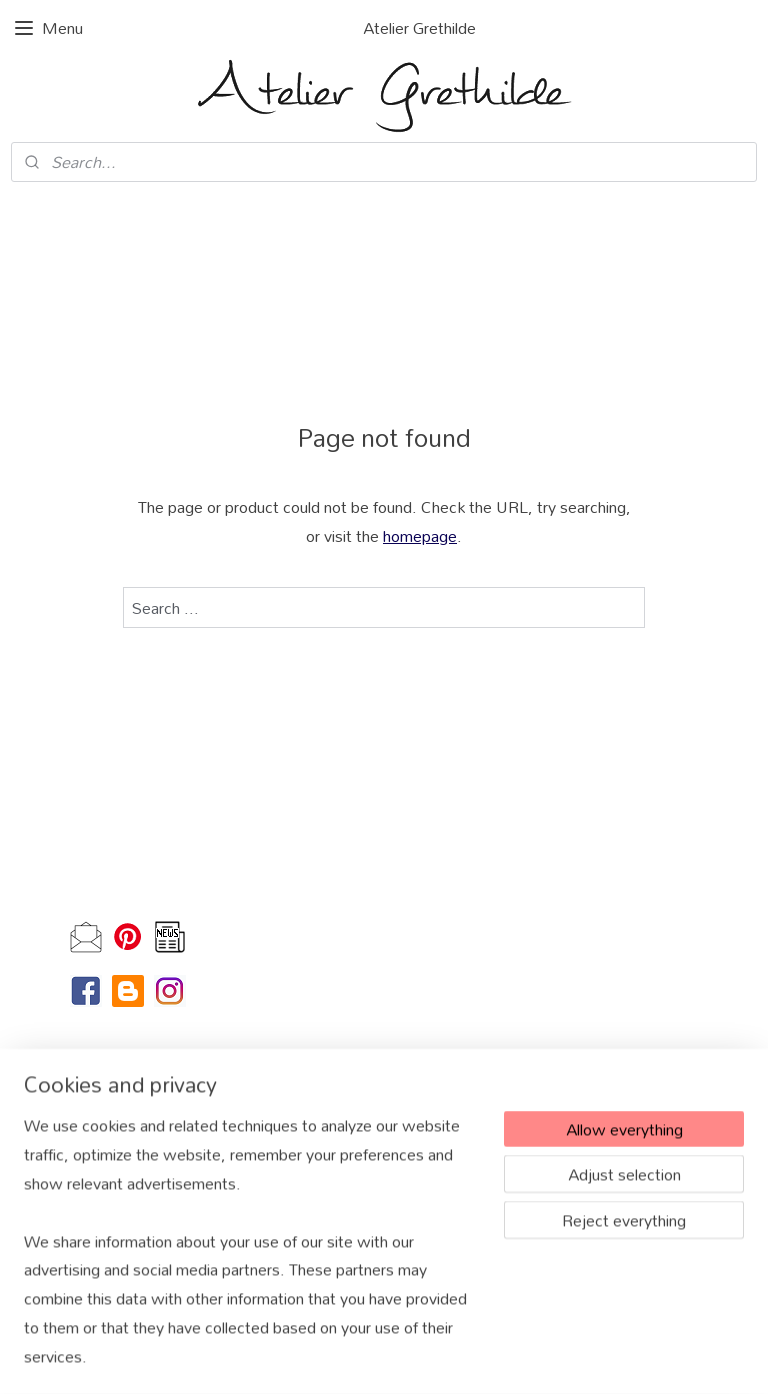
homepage (420, 535)
